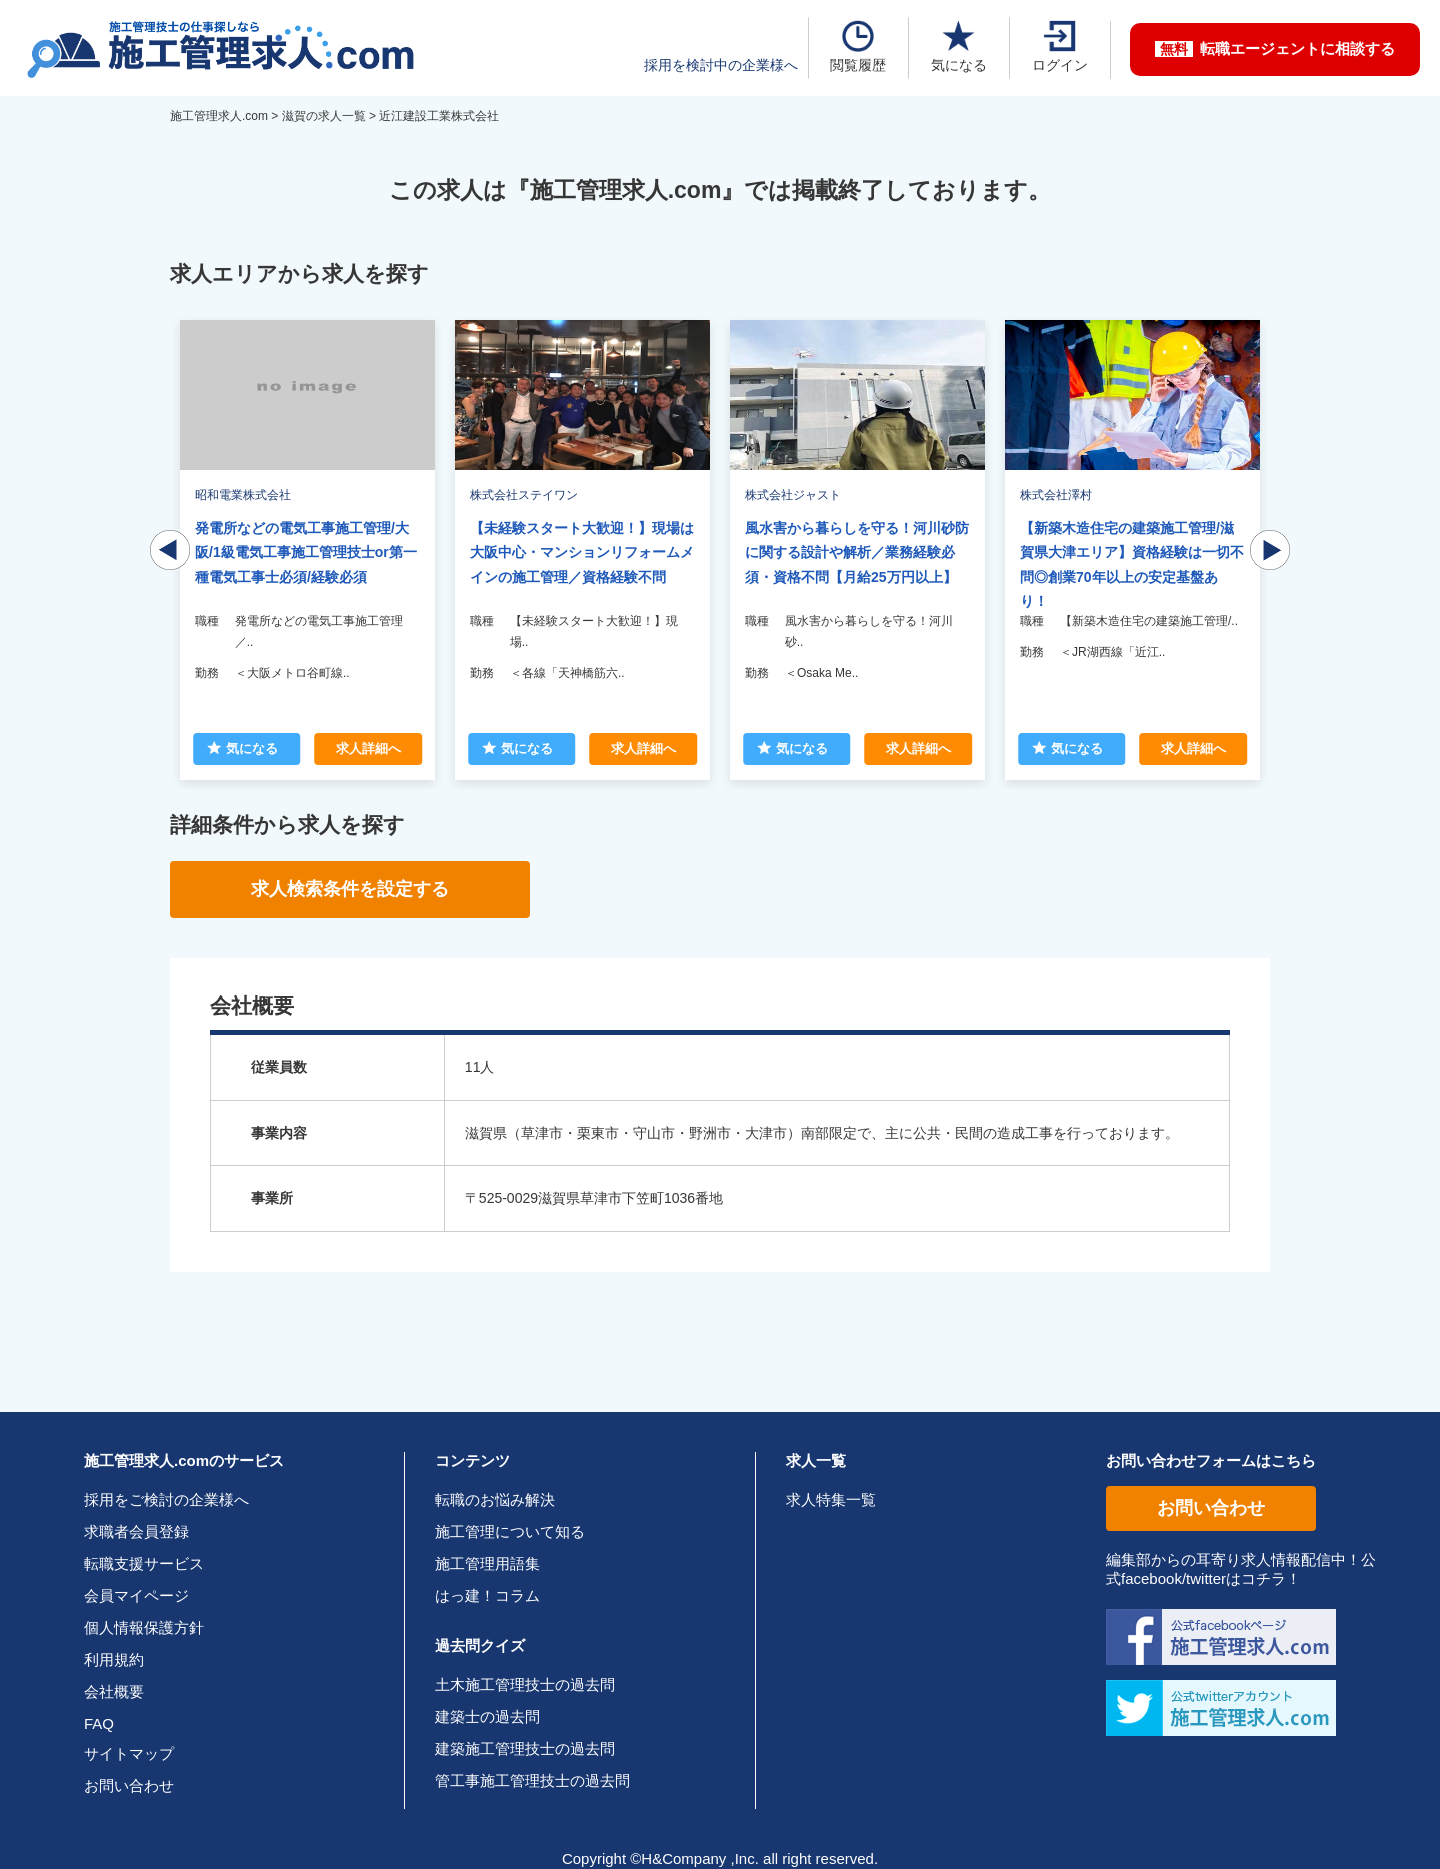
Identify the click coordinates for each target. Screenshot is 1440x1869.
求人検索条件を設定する (350, 889)
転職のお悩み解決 (495, 1499)
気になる (959, 46)
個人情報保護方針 (144, 1627)
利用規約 (114, 1659)
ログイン (1060, 46)
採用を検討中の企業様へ (721, 65)
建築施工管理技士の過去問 (525, 1748)
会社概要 (114, 1691)
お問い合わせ (129, 1785)
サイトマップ (129, 1753)
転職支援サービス (144, 1563)
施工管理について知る (510, 1531)
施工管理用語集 (487, 1563)
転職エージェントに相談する (1275, 48)
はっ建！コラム (487, 1595)
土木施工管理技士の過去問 (525, 1684)
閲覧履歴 (858, 46)
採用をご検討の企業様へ (166, 1499)
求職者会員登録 (136, 1531)
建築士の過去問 (487, 1716)
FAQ (99, 1723)
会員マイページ (136, 1595)
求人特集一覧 (831, 1499)
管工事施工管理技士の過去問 (532, 1780)
